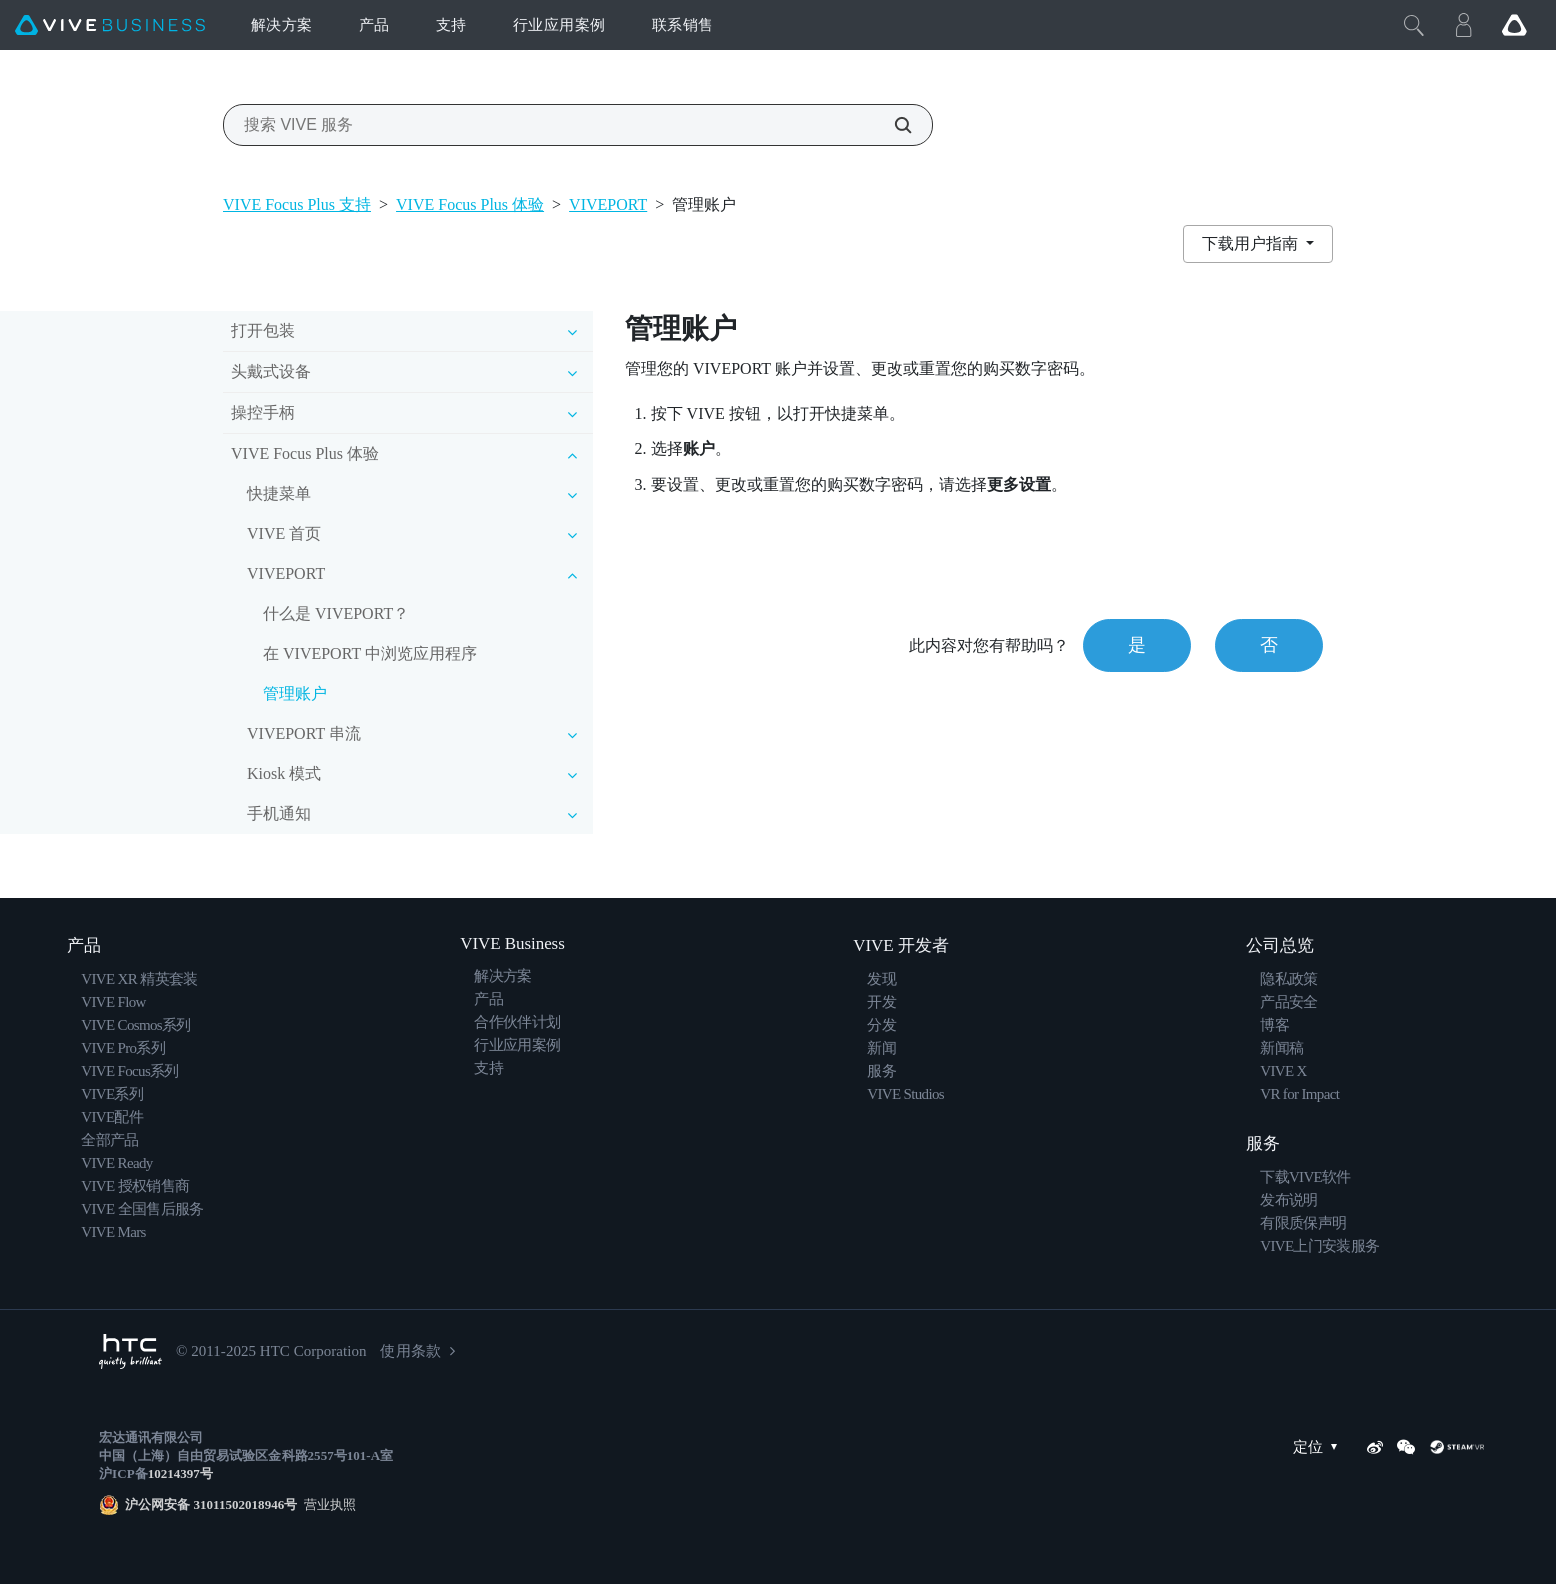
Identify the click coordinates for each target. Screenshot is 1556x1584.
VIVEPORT (608, 204)
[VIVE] (110, 25)
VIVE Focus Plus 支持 (297, 204)
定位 (1320, 1447)
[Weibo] (1375, 1447)
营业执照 (326, 1504)
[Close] (1414, 25)
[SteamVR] (1457, 1447)
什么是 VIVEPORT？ (336, 613)
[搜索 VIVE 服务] (892, 125)
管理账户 (295, 693)
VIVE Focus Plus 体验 (470, 204)
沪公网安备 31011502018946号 (211, 1504)
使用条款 (410, 1351)
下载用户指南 (1252, 243)
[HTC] (130, 1351)
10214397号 (180, 1473)
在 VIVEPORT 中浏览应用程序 (370, 653)
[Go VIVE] (1514, 25)
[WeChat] (1406, 1447)
